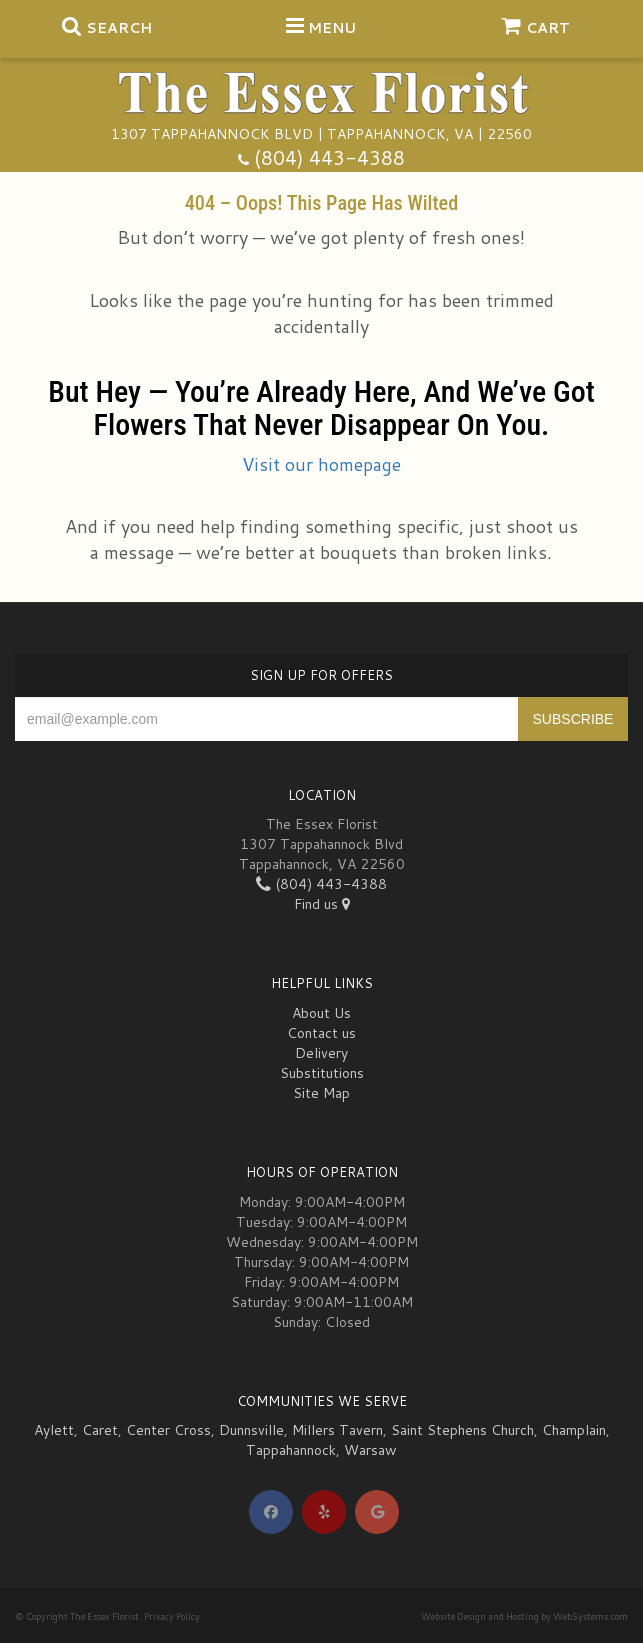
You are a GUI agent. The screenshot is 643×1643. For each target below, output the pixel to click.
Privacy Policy (172, 1616)
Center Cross (168, 1430)
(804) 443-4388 (329, 157)
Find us (322, 904)
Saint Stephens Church (462, 1430)
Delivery (321, 1053)
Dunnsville (251, 1430)
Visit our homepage (321, 464)
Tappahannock (291, 1450)
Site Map (321, 1093)
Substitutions (322, 1073)
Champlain (574, 1430)
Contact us (321, 1033)
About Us (321, 1013)
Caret (100, 1430)
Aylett (54, 1430)
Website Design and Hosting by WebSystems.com (524, 1616)
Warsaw (370, 1450)
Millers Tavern (337, 1430)
